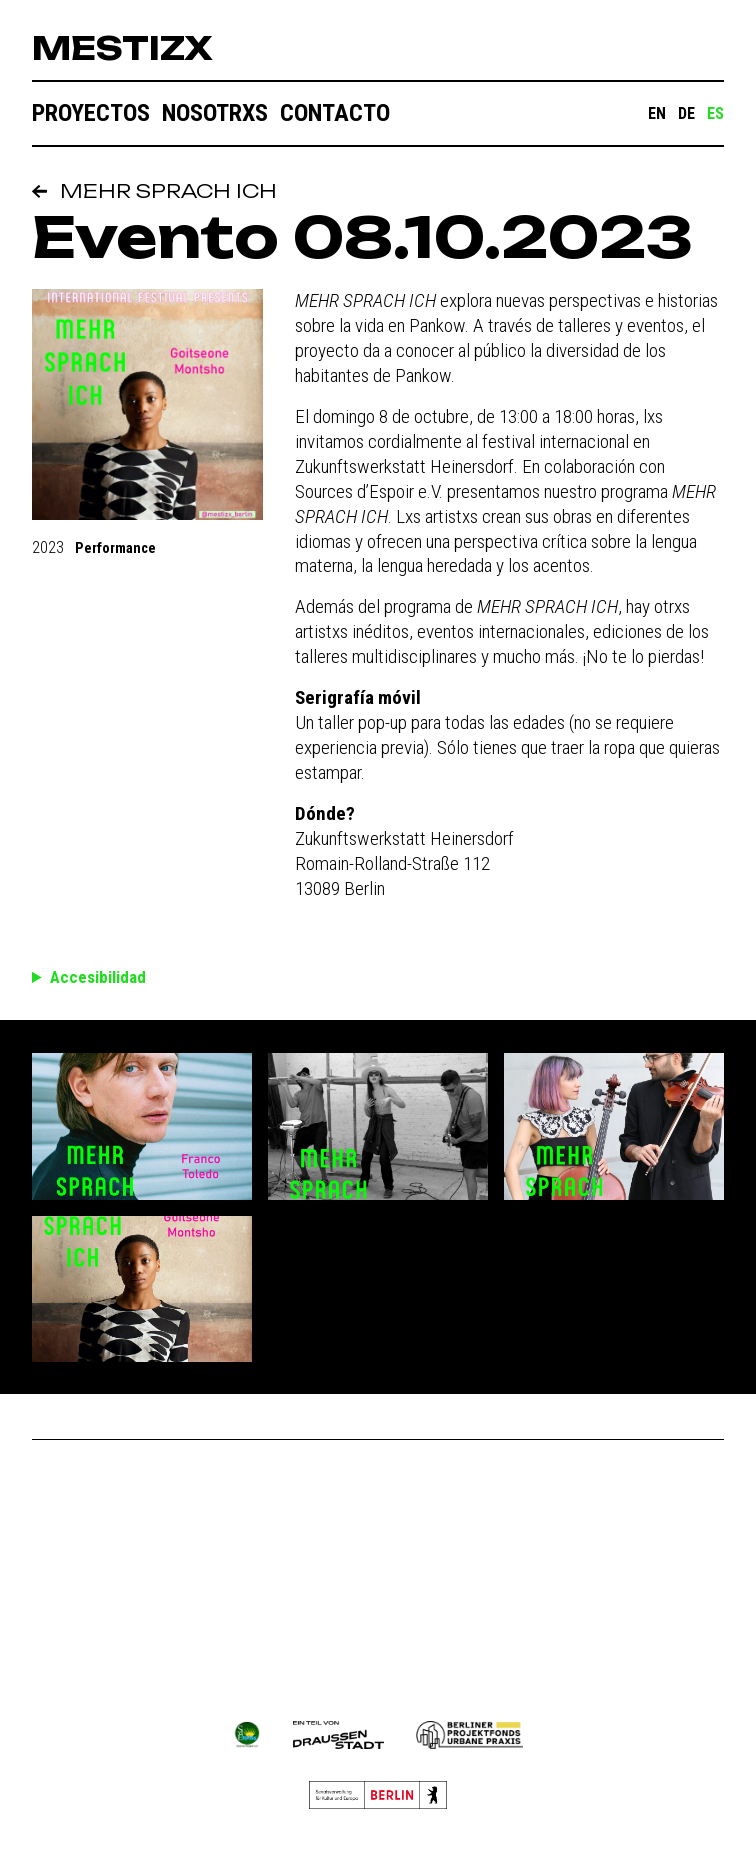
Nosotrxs (215, 113)
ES (715, 113)
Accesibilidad (98, 977)
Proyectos (91, 113)
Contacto (335, 113)
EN (657, 113)
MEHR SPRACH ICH (154, 191)
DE (686, 113)
